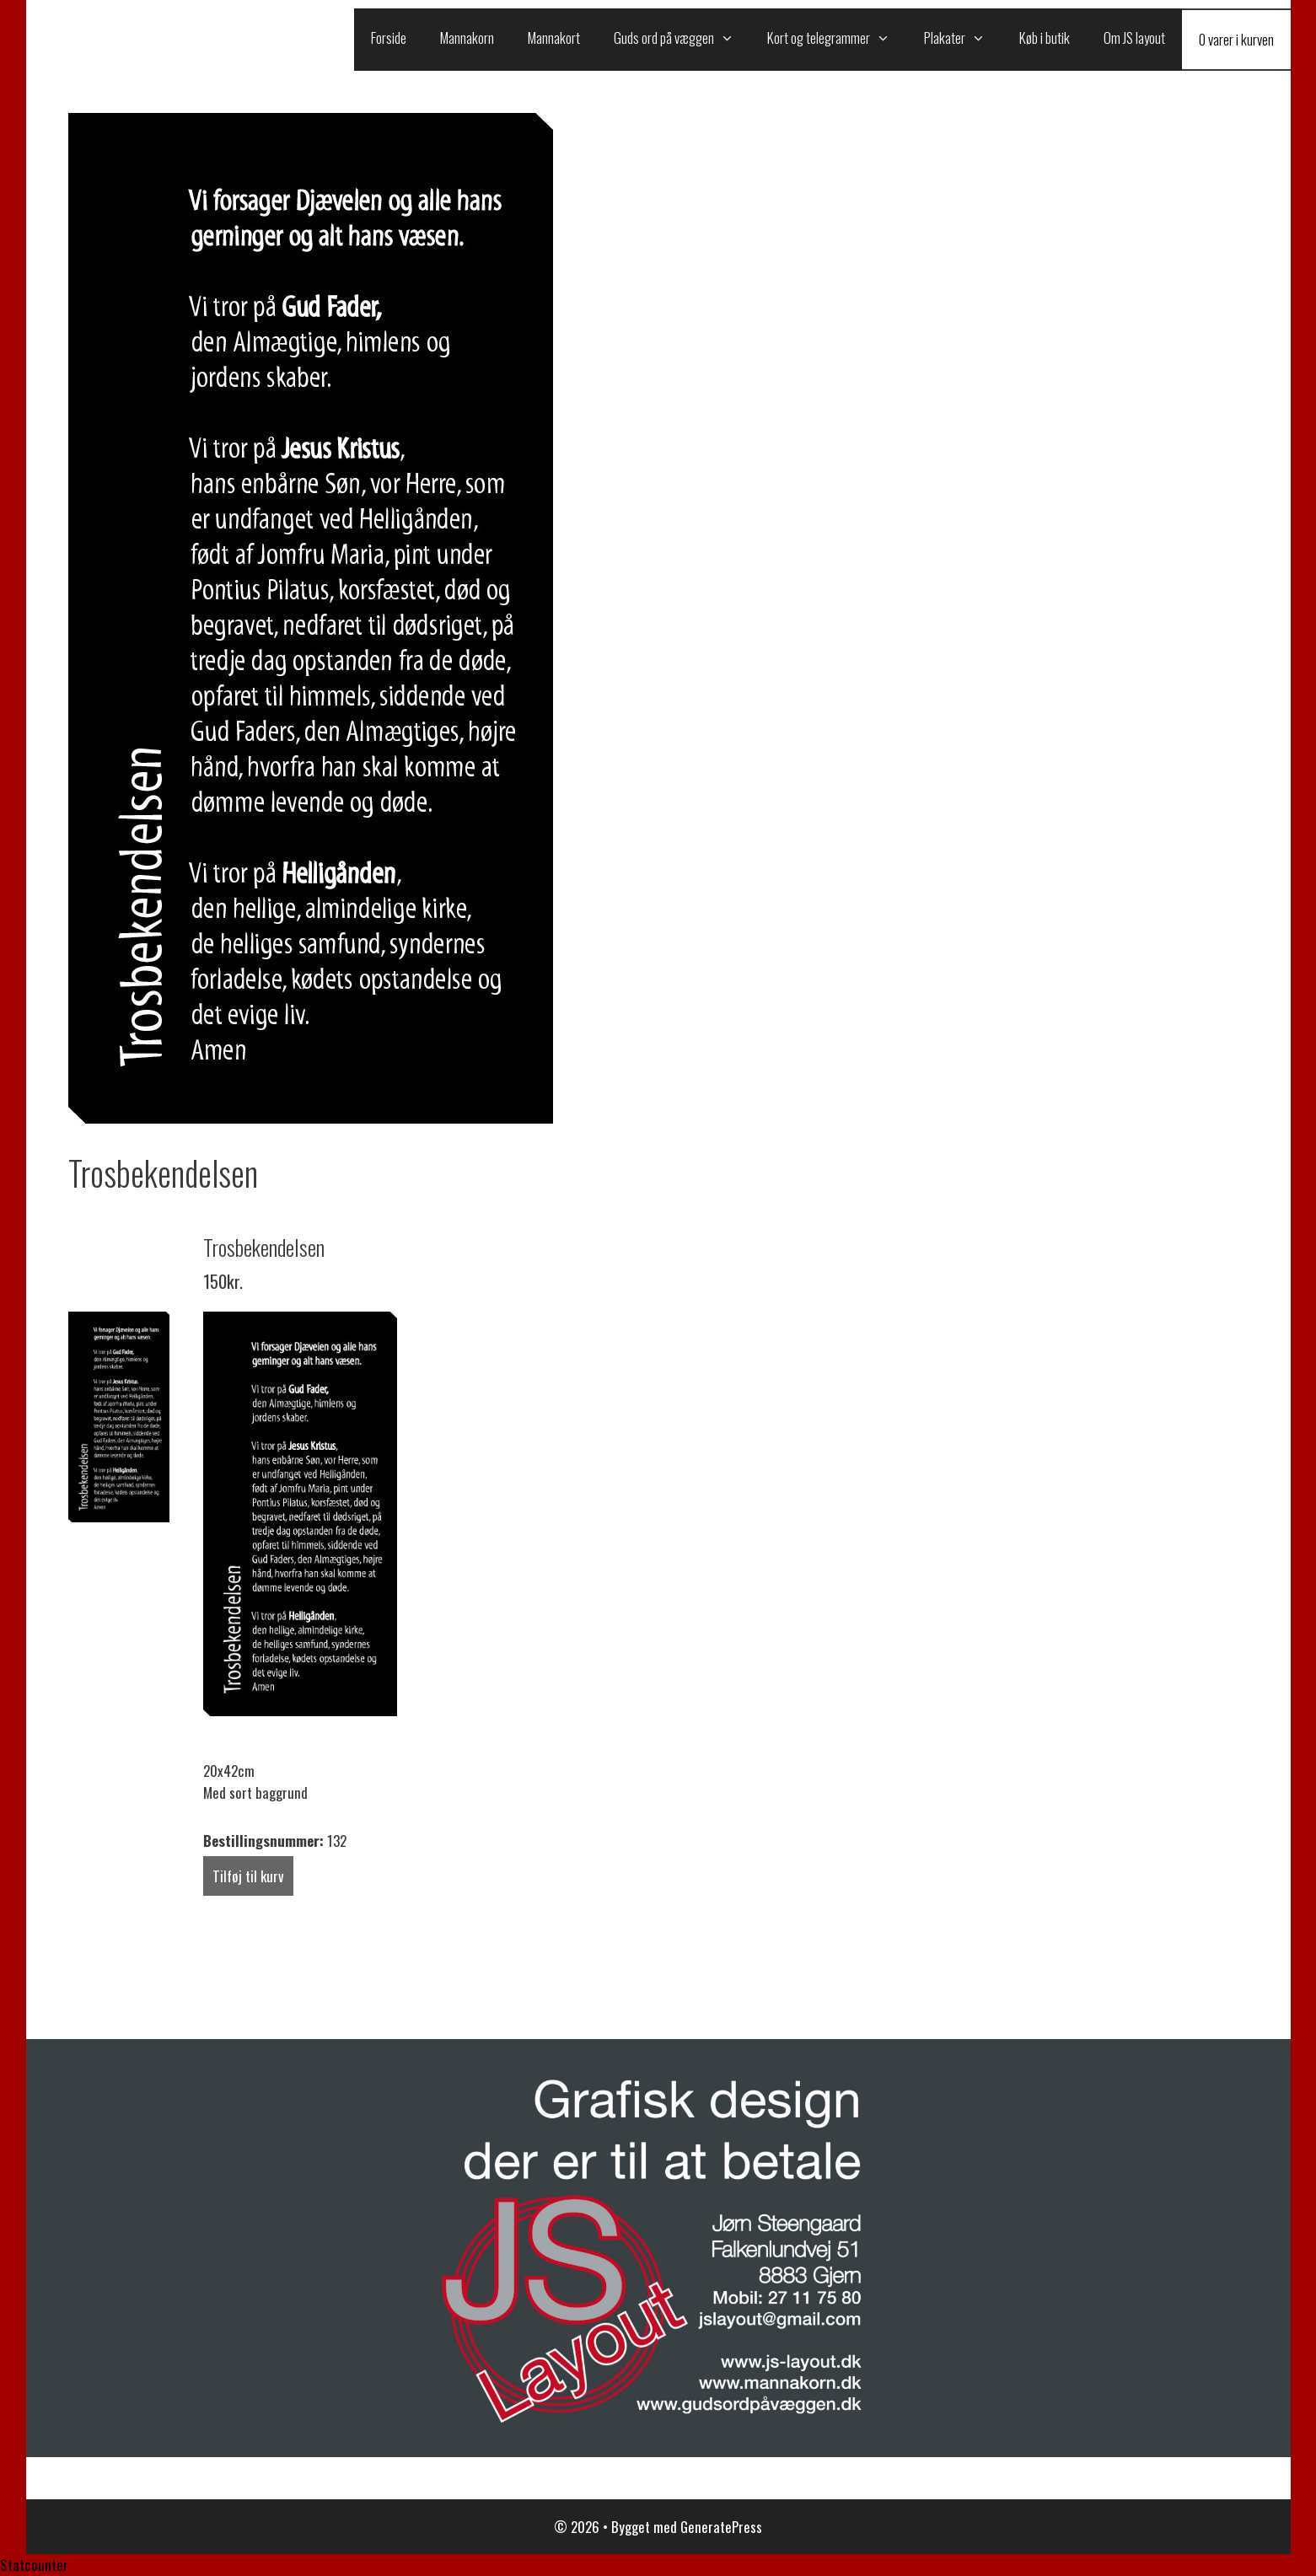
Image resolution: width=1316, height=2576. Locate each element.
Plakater (963, 37)
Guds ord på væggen (682, 37)
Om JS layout (1134, 37)
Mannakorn (467, 37)
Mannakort (554, 37)
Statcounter (34, 2564)
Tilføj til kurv (248, 1875)
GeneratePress (721, 2526)
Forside (388, 37)
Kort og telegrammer (837, 37)
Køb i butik (1044, 37)
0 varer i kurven (1236, 39)
